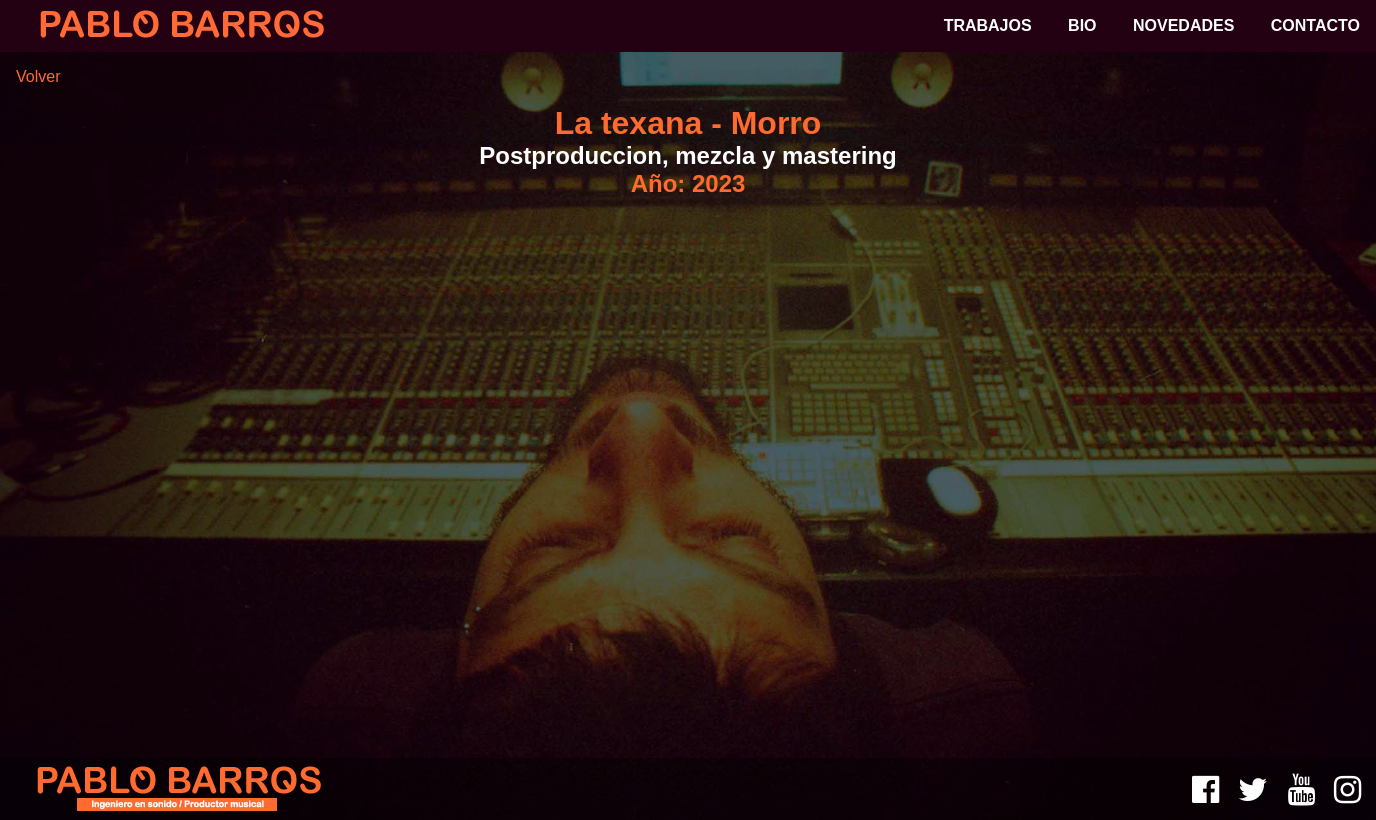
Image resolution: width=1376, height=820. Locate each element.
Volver (38, 76)
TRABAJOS (988, 25)
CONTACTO (1315, 25)
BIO (1082, 25)
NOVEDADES (1183, 25)
